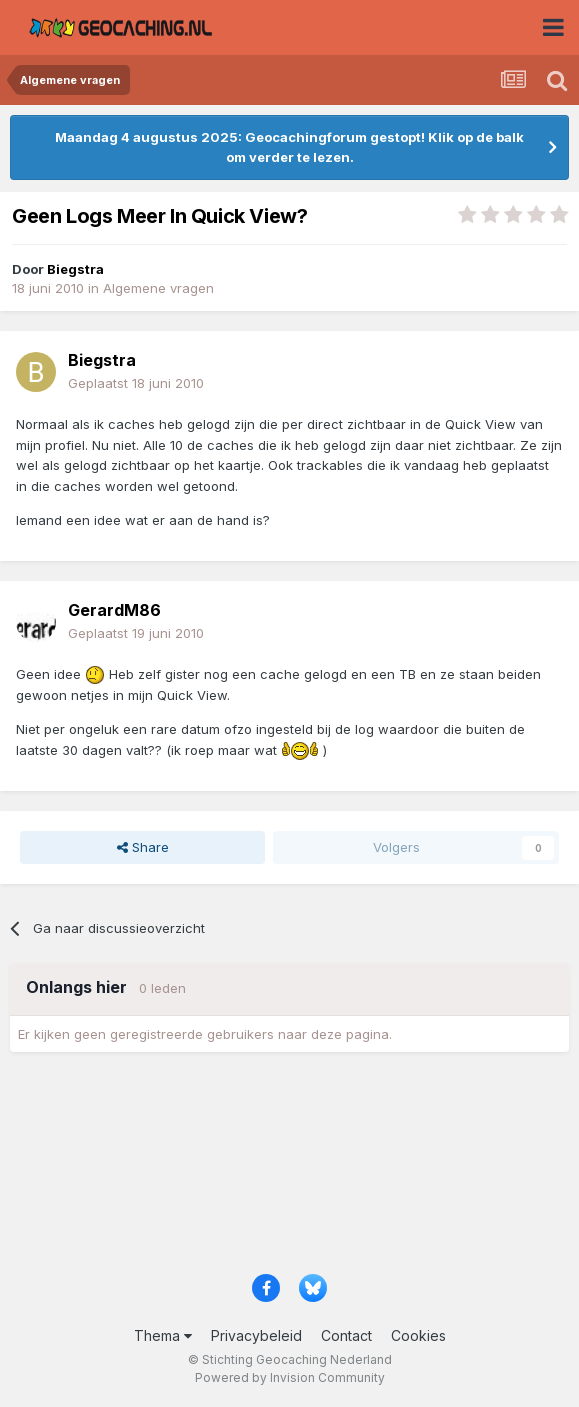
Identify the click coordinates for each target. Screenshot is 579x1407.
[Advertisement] (289, 1169)
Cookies (418, 1335)
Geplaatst (136, 383)
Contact (346, 1335)
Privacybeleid (256, 1335)
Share (143, 847)
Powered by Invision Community (290, 1377)
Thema (163, 1335)
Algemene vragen (158, 288)
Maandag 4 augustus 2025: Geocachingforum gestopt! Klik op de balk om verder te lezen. (289, 147)
